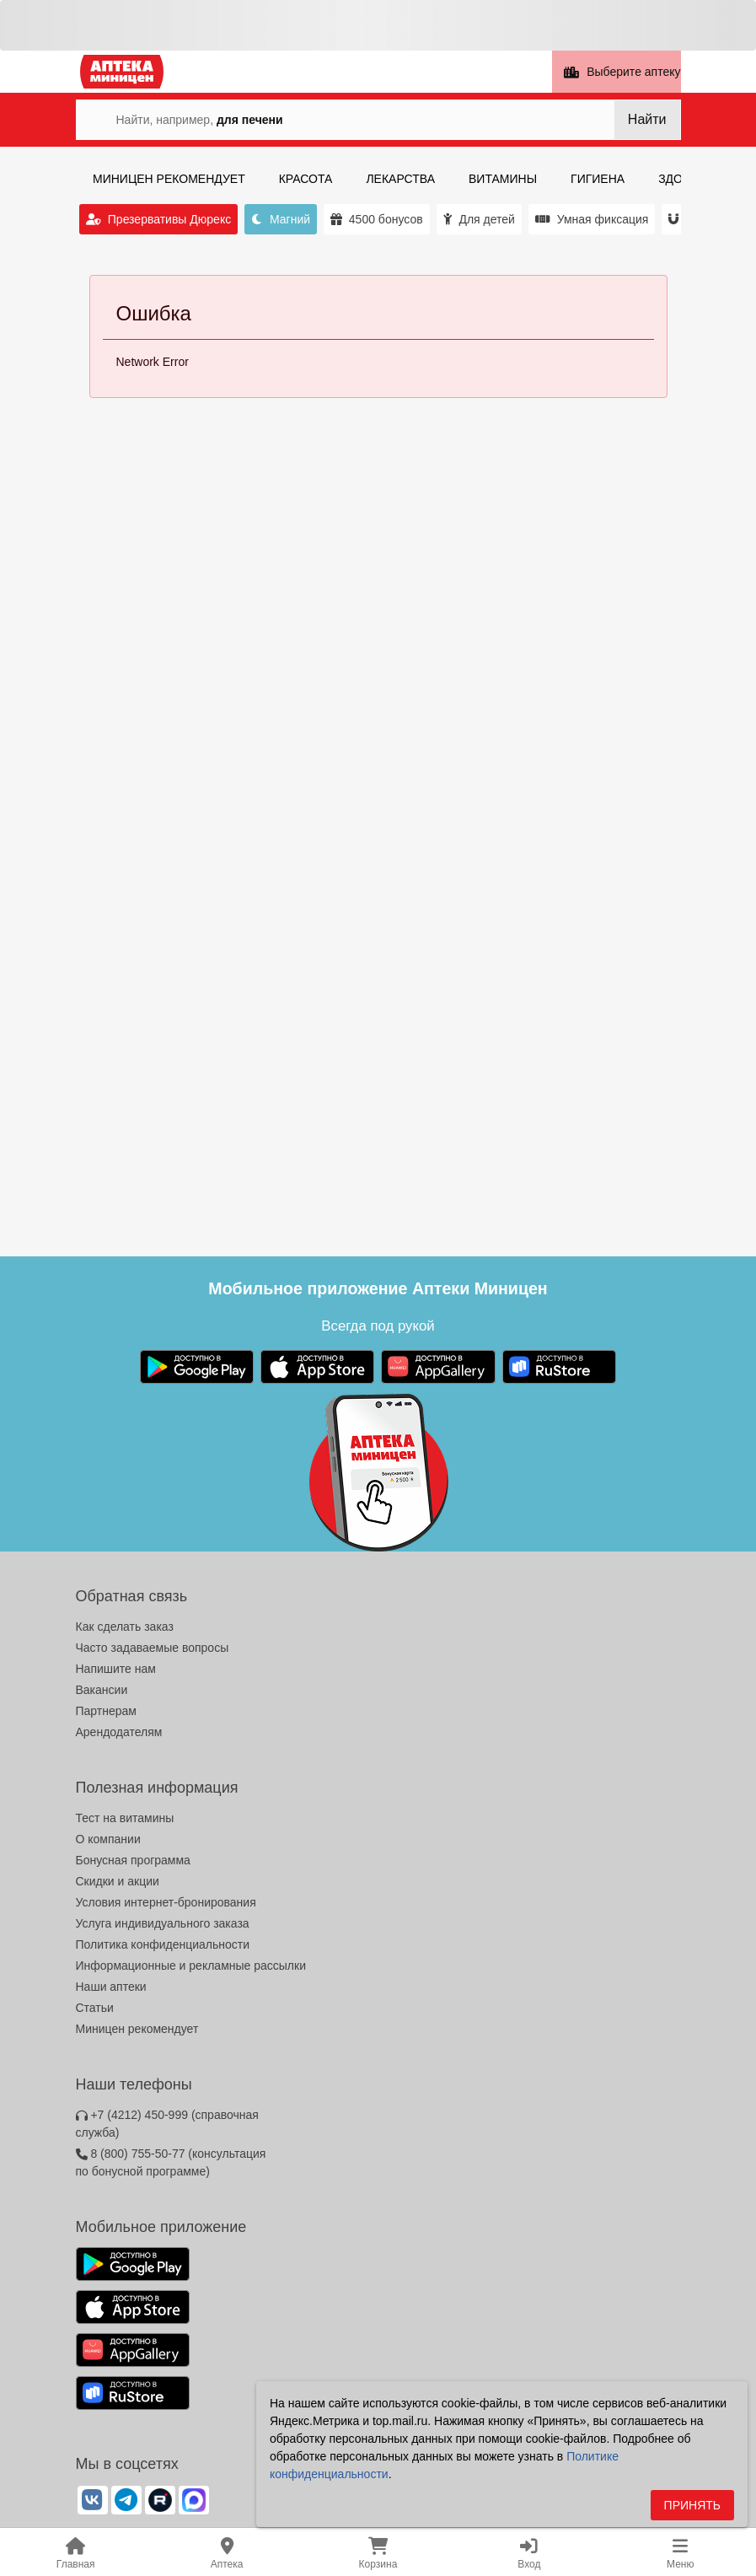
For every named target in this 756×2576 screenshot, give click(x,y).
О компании (108, 1839)
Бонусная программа (133, 1860)
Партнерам (106, 1711)
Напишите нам (116, 1668)
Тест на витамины (125, 1818)
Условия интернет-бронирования (166, 1902)
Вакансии (102, 1690)
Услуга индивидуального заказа (162, 1923)
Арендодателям (119, 1732)
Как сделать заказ (125, 1626)
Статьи (95, 2007)
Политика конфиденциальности (163, 1944)
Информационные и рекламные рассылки (191, 1965)
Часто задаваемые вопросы (152, 1647)
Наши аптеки (111, 1986)
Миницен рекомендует (137, 2029)
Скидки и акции (117, 1881)
